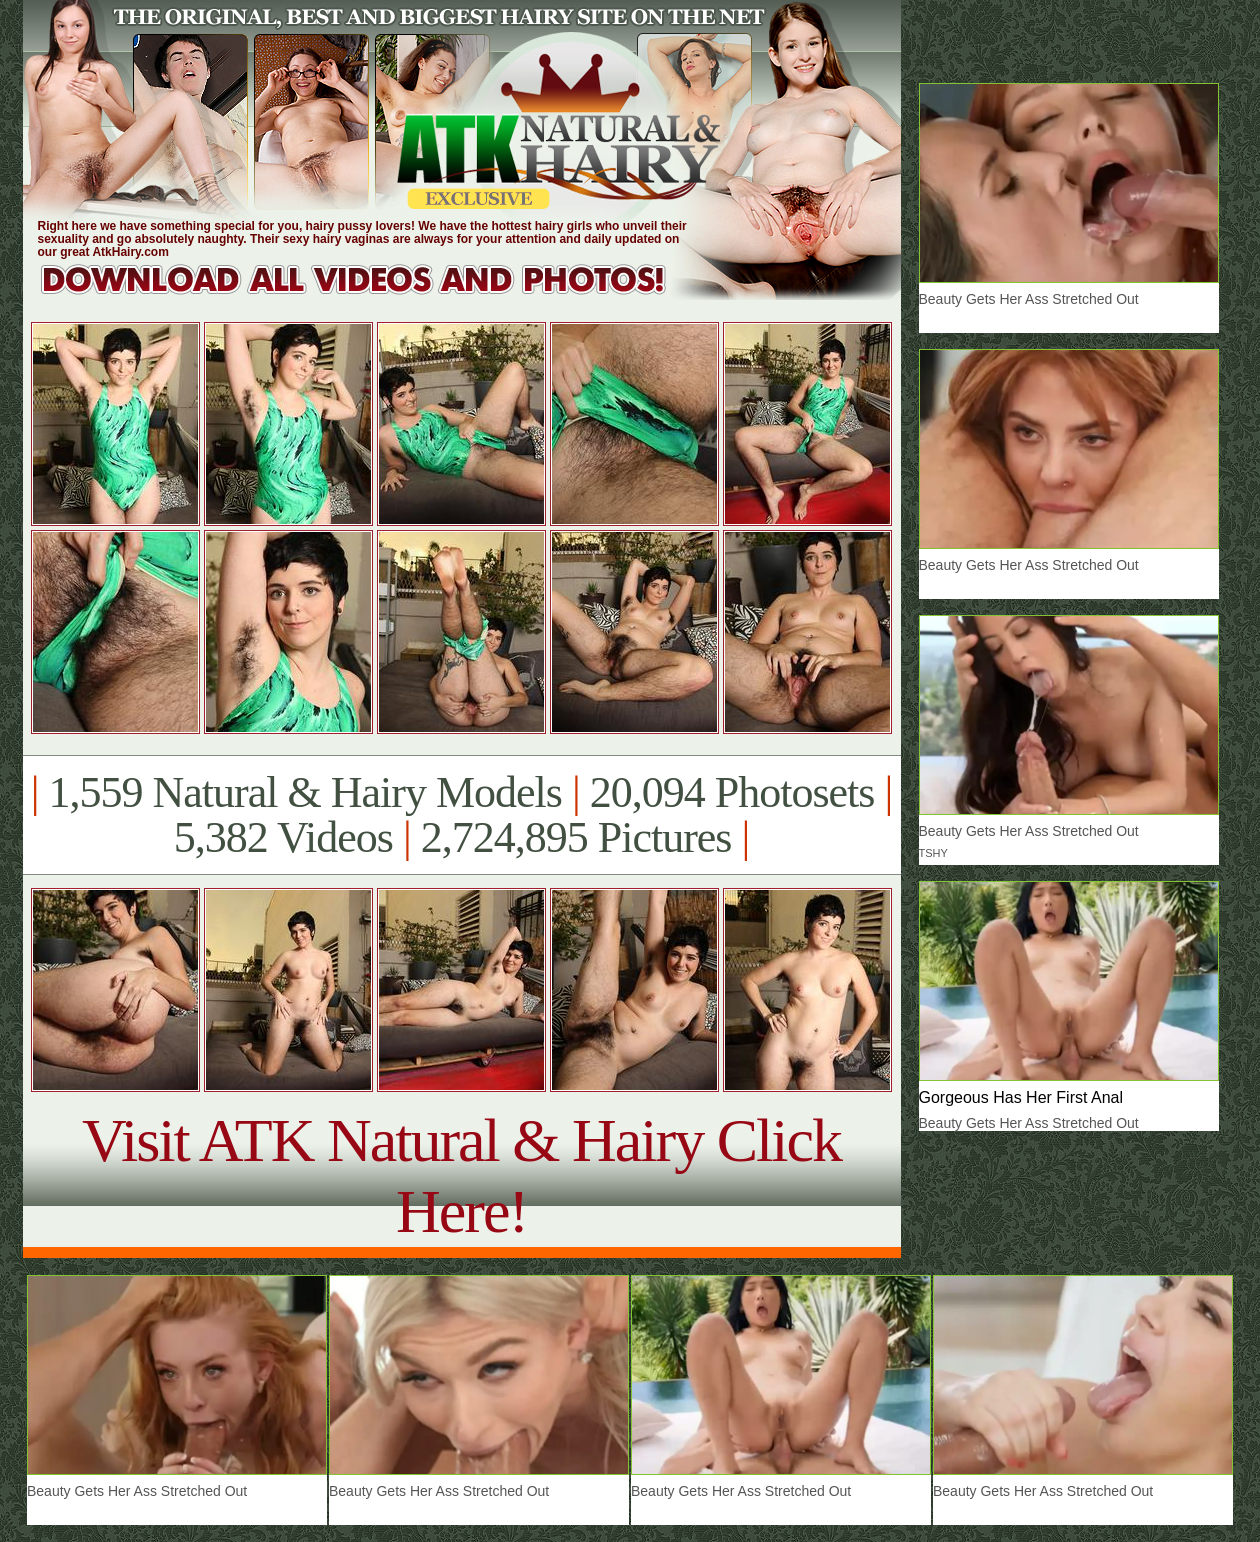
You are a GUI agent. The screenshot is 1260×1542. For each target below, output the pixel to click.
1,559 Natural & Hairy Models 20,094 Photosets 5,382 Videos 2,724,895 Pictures (461, 815)
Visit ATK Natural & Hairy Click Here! (461, 1175)
